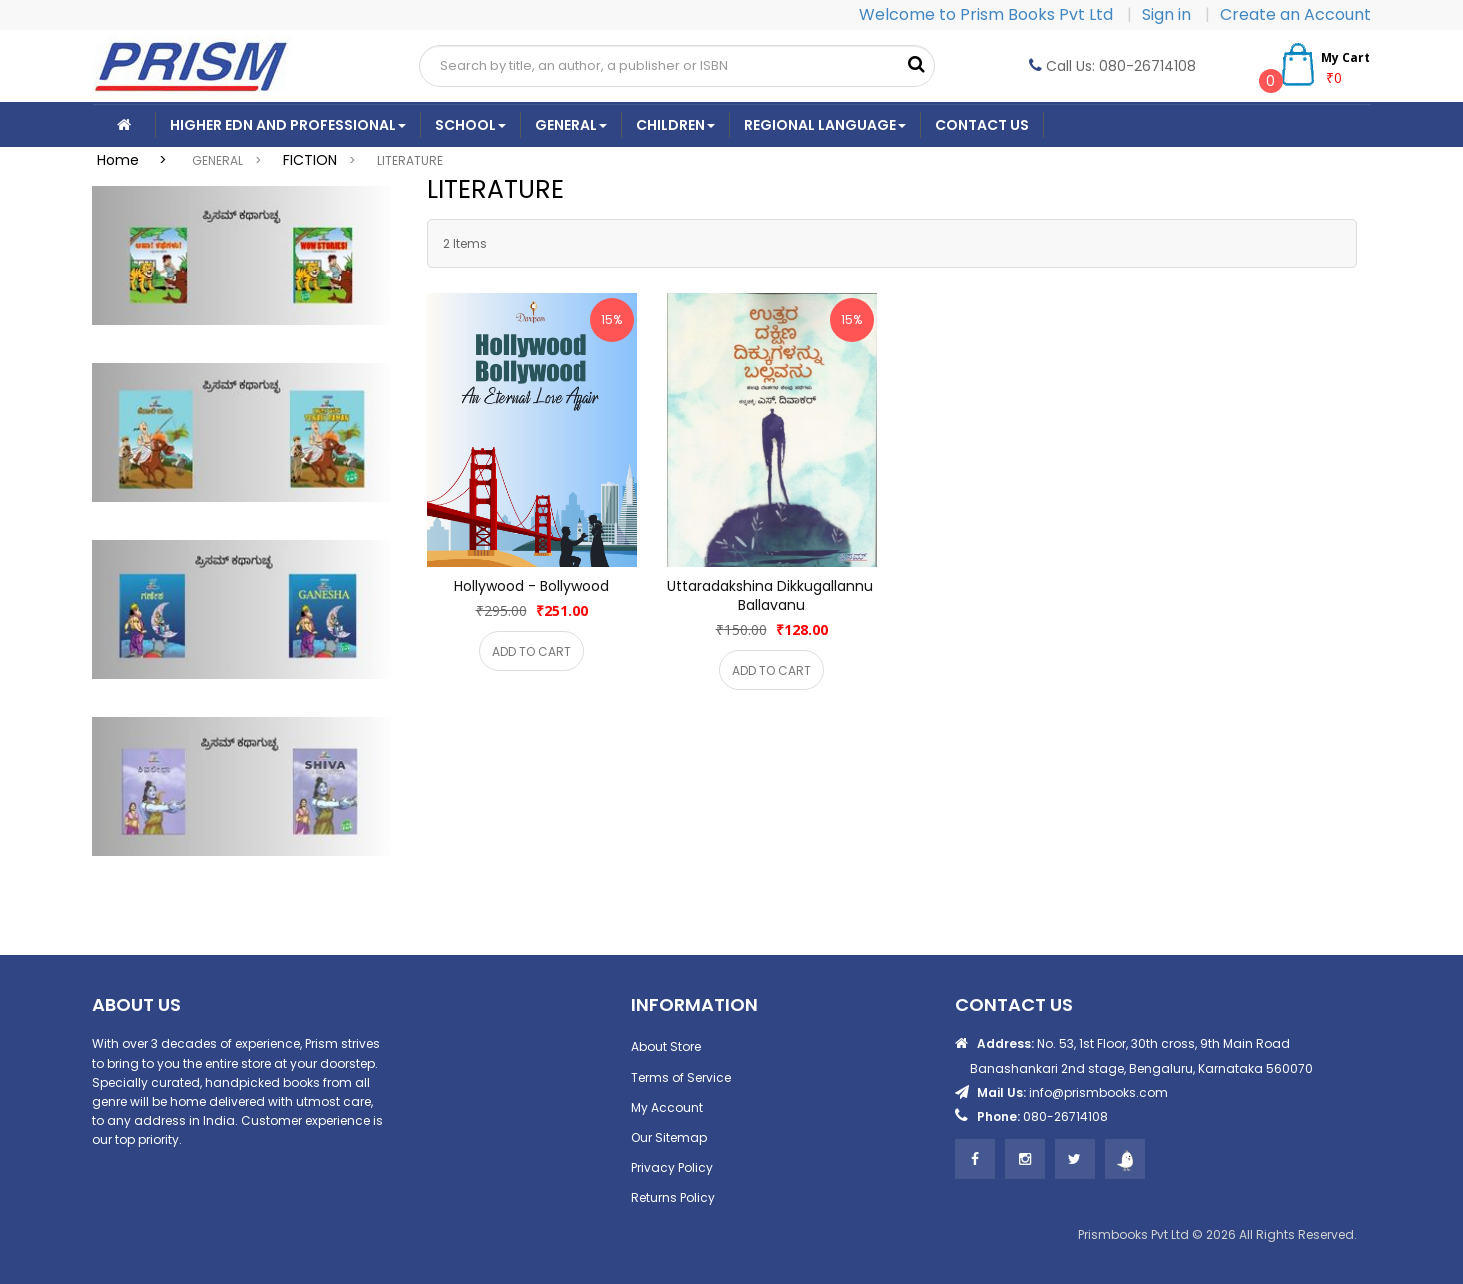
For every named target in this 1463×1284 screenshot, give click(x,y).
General (571, 125)
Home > (138, 160)
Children (675, 125)
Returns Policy (673, 1197)
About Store (666, 1046)
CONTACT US (982, 125)
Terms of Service (681, 1077)
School (470, 125)
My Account (667, 1107)
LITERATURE (410, 160)
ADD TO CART (531, 651)
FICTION (310, 160)
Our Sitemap (669, 1137)
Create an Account (1295, 14)
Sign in (1168, 14)
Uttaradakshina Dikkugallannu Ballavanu (772, 595)
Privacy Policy (672, 1167)
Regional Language (825, 125)
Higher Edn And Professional (288, 125)
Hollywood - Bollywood (531, 586)
